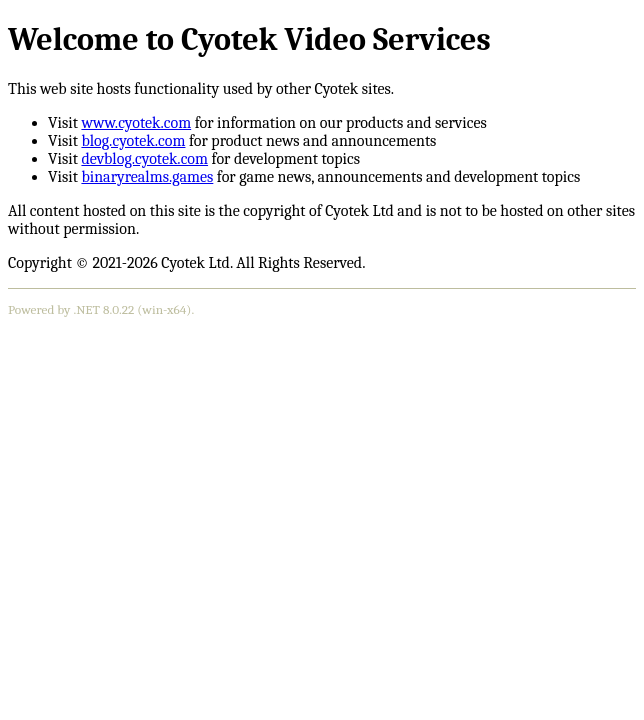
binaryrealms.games (147, 177)
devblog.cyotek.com (144, 159)
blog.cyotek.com (133, 141)
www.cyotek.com (136, 123)
